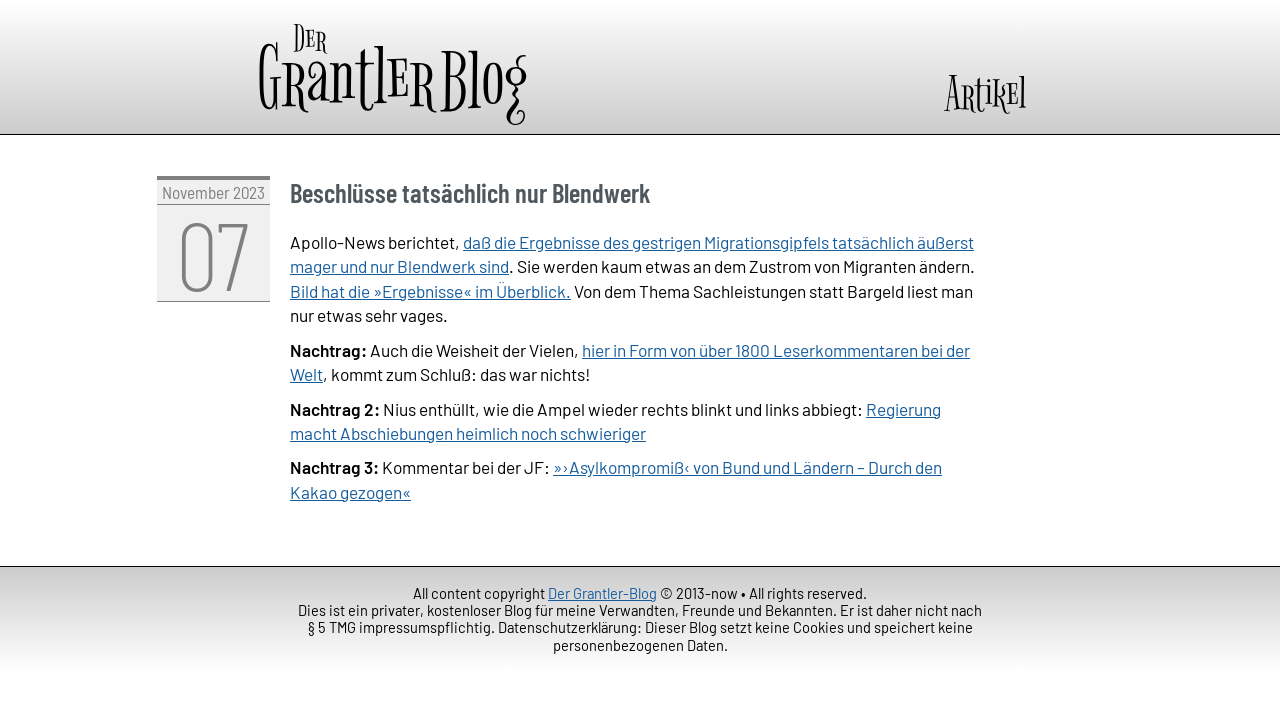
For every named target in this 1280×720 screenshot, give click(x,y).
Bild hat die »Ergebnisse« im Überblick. (430, 291)
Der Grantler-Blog (602, 593)
